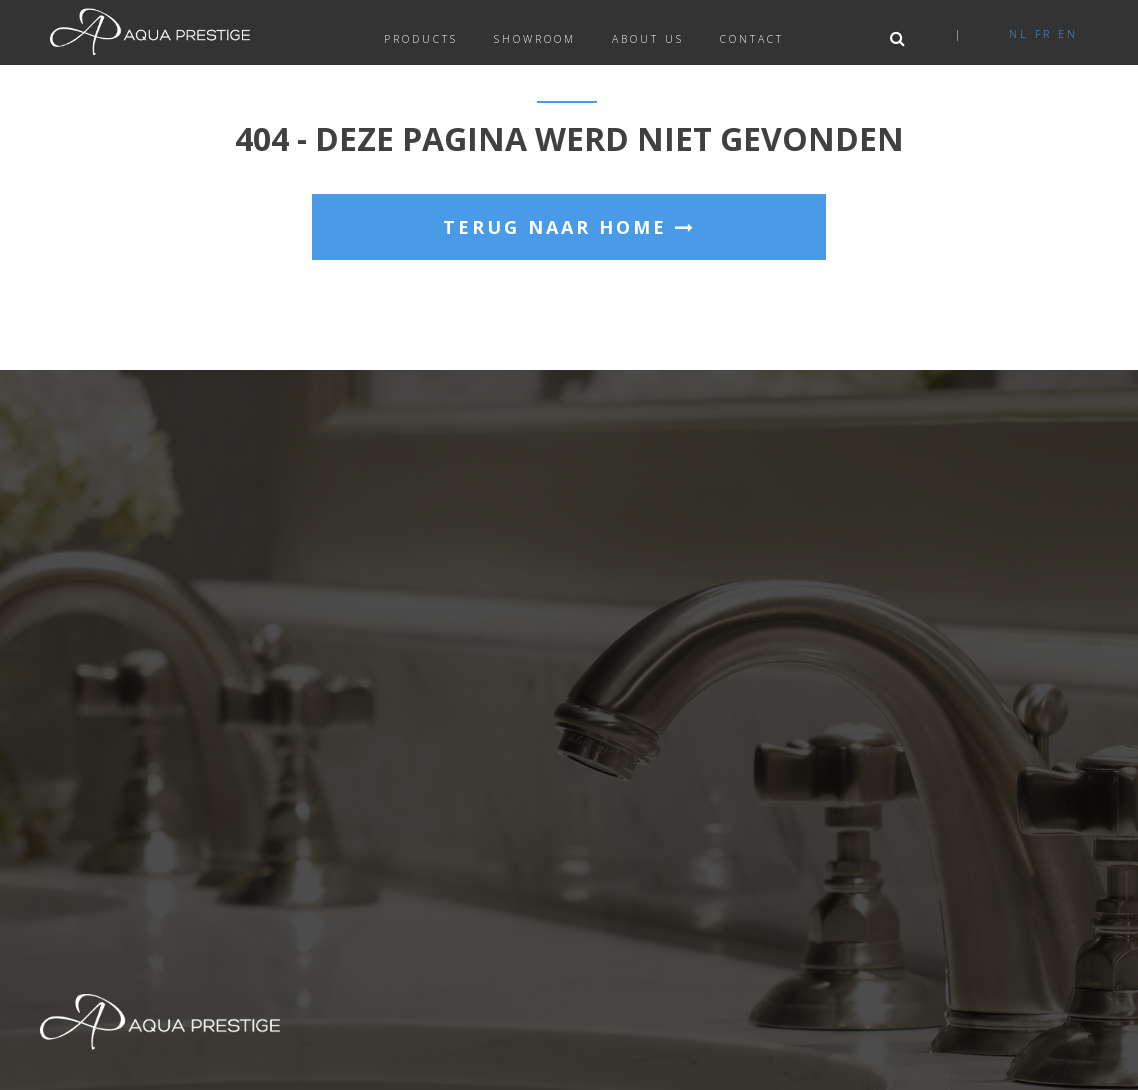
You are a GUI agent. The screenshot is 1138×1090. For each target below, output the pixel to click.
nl (1019, 34)
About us (648, 39)
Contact (752, 39)
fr (1043, 34)
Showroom (535, 39)
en (1068, 34)
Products (421, 39)
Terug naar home (569, 227)
